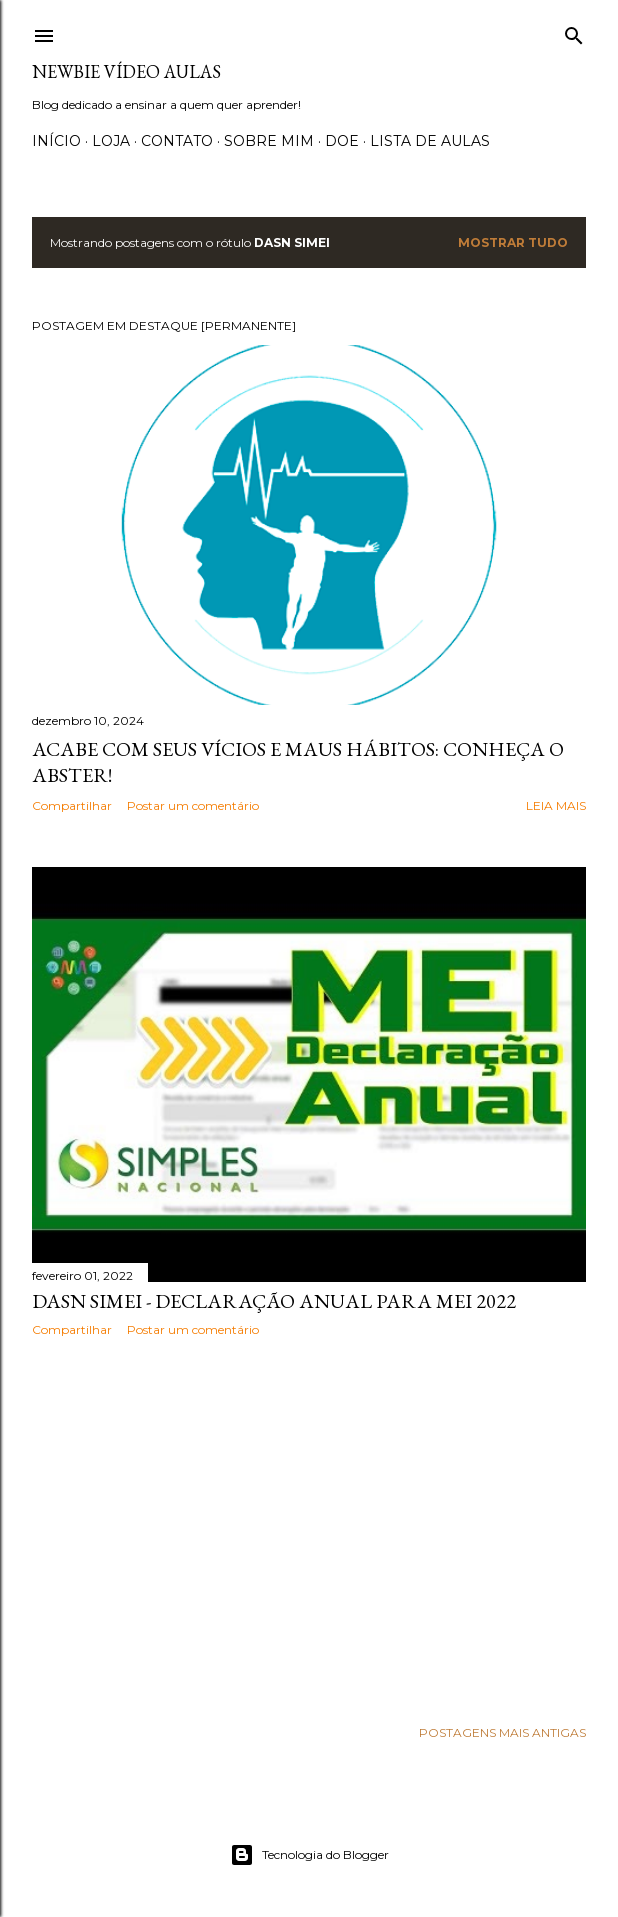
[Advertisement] (309, 1527)
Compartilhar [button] (72, 805)
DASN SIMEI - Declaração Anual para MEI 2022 (274, 1301)
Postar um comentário (193, 805)
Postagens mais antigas (502, 1732)
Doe (342, 141)
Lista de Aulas (430, 141)
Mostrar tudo (513, 242)
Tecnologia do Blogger (309, 1855)
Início (56, 141)
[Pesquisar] (574, 31)
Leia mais (556, 805)
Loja (111, 141)
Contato (177, 141)
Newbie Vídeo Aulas (126, 71)
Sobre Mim (269, 141)
